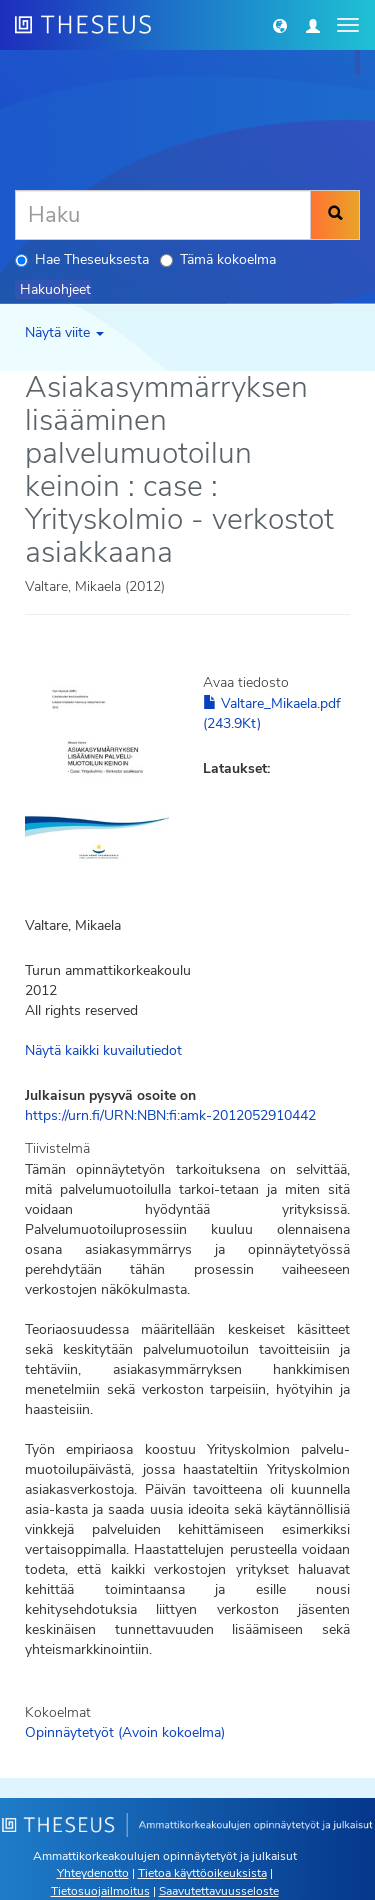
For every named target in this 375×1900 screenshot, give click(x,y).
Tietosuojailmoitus (100, 1891)
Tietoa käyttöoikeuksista (202, 1873)
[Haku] (163, 215)
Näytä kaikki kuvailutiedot (103, 1050)
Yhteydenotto (93, 1873)
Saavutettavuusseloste (219, 1891)
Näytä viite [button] (64, 332)
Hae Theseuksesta (82, 259)
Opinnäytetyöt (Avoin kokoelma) (125, 1732)
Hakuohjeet (55, 289)
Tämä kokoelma (218, 259)
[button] (280, 25)
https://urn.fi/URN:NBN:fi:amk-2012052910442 (170, 1115)
